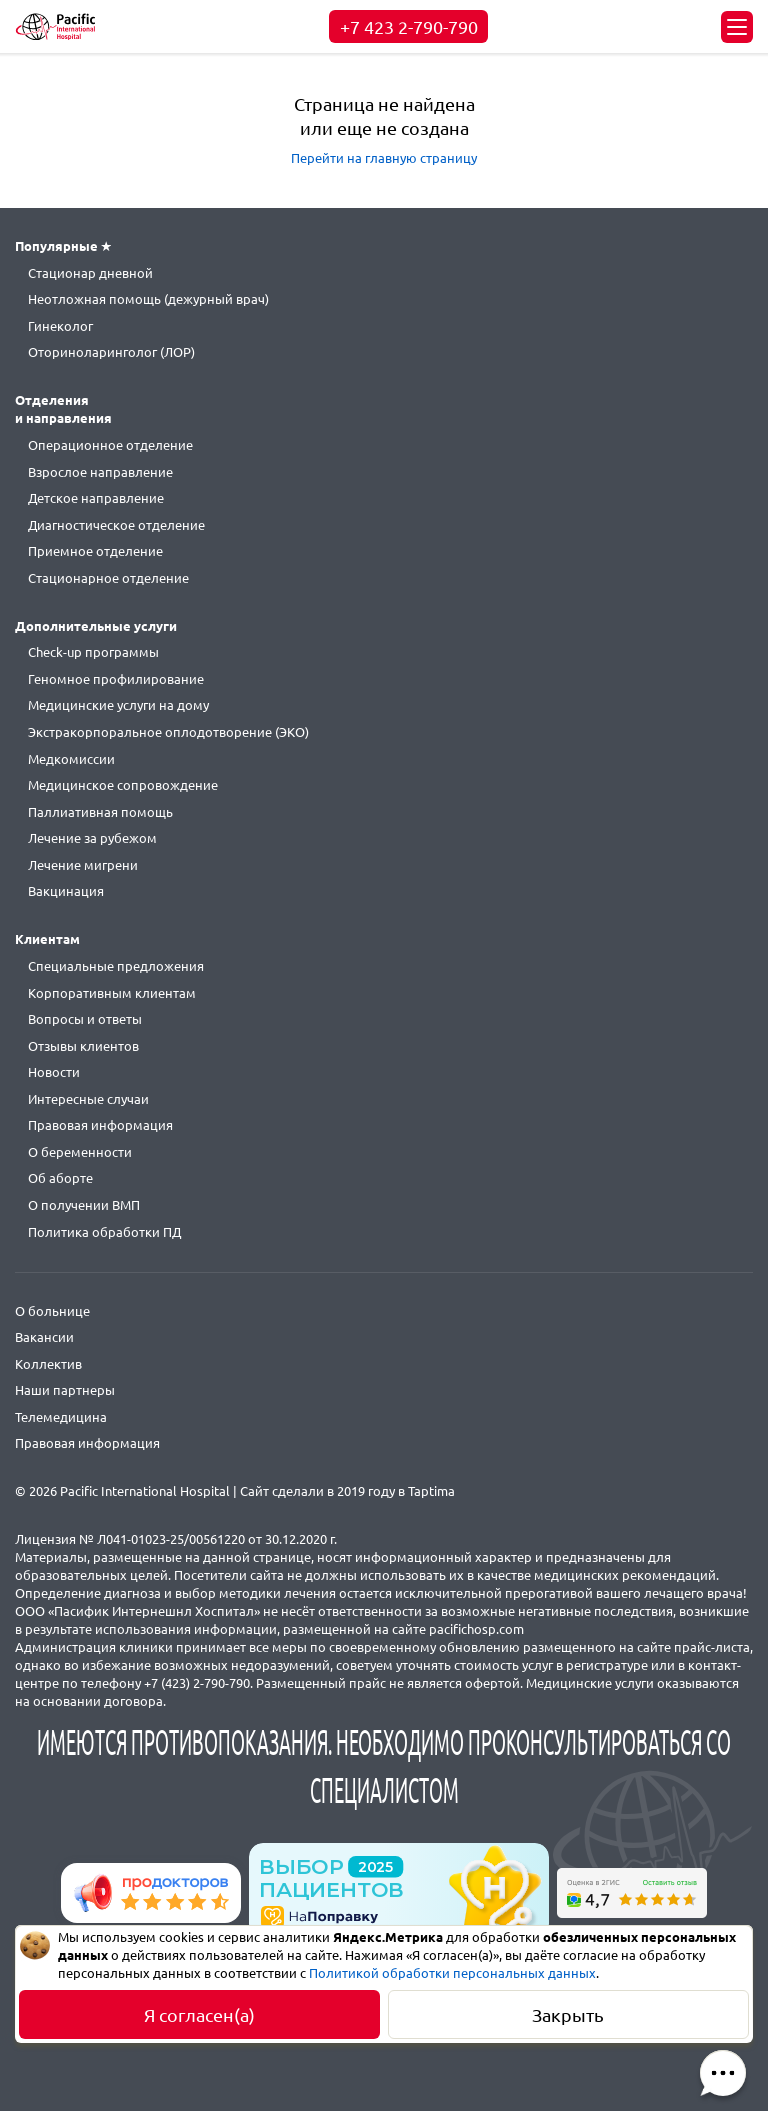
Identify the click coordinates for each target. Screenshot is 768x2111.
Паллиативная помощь (100, 812)
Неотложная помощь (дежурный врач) (148, 299)
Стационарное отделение (108, 578)
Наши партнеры (65, 1390)
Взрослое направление (100, 472)
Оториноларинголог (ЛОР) (111, 352)
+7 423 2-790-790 (409, 27)
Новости (54, 1072)
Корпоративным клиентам (112, 993)
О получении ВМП (84, 1205)
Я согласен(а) (199, 2015)
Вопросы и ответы (85, 1019)
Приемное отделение (95, 551)
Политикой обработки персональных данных (452, 1973)
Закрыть (568, 2015)
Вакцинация (66, 891)
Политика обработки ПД (104, 1232)
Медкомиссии (71, 759)
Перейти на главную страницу (384, 158)
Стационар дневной (90, 273)
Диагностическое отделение (116, 525)
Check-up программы (93, 652)
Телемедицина (61, 1417)
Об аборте (60, 1178)
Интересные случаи (88, 1099)
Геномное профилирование (116, 679)
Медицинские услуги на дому (118, 705)
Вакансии (44, 1337)
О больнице (52, 1311)
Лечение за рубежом (92, 838)
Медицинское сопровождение (123, 785)
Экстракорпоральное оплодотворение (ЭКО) (168, 732)
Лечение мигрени (83, 865)
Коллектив (48, 1364)
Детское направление (96, 498)
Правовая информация (100, 1125)
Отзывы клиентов (83, 1046)
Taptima (431, 1491)
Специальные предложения (116, 966)
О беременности (80, 1152)
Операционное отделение (110, 445)
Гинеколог (60, 326)
